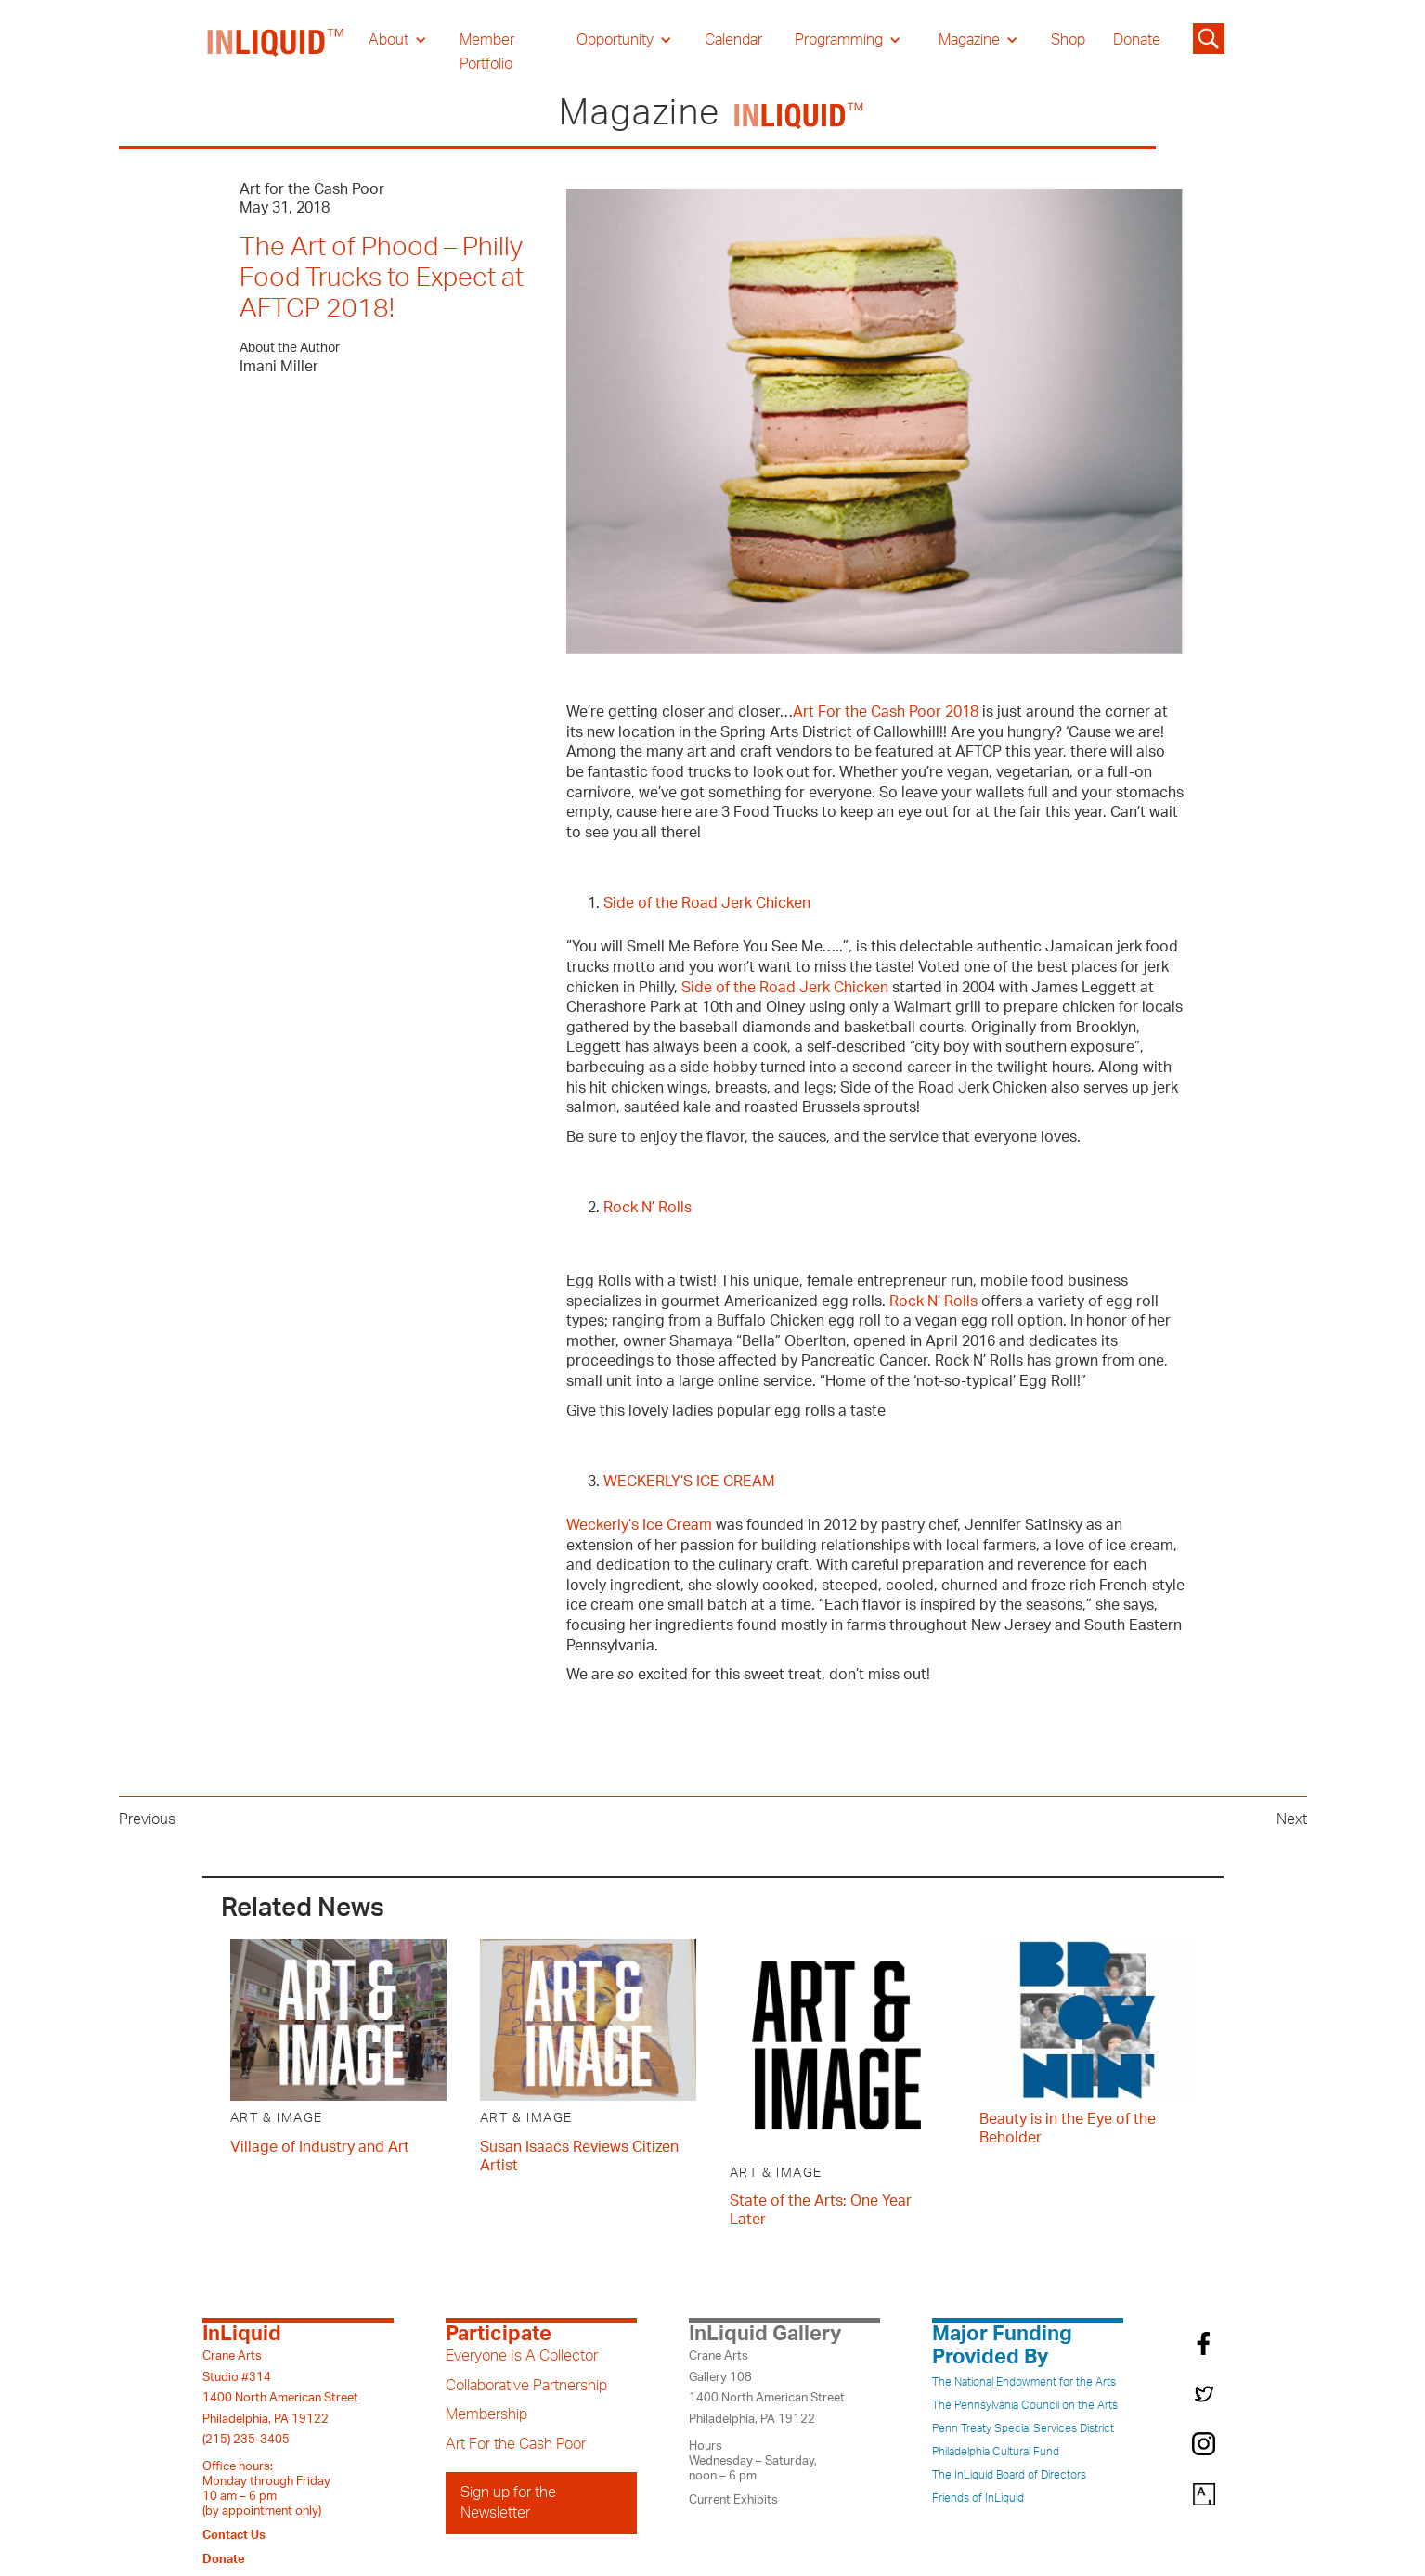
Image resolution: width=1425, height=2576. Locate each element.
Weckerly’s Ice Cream (639, 1525)
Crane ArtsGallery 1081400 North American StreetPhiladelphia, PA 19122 (767, 2387)
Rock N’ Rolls (647, 1207)
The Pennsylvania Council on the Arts (1025, 2405)
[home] (276, 52)
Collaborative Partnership (526, 2385)
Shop (1068, 39)
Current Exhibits (733, 2499)
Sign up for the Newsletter (508, 2502)
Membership (486, 2414)
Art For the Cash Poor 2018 (885, 712)
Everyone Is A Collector (522, 2356)
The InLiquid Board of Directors (1009, 2474)
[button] (398, 40)
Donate (1136, 39)
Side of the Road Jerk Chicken (706, 903)
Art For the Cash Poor (516, 2444)
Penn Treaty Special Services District (1023, 2428)
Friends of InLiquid (978, 2498)
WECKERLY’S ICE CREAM (689, 1481)
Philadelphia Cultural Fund (995, 2451)
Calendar (733, 39)
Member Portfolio (487, 51)
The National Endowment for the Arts (1024, 2382)
